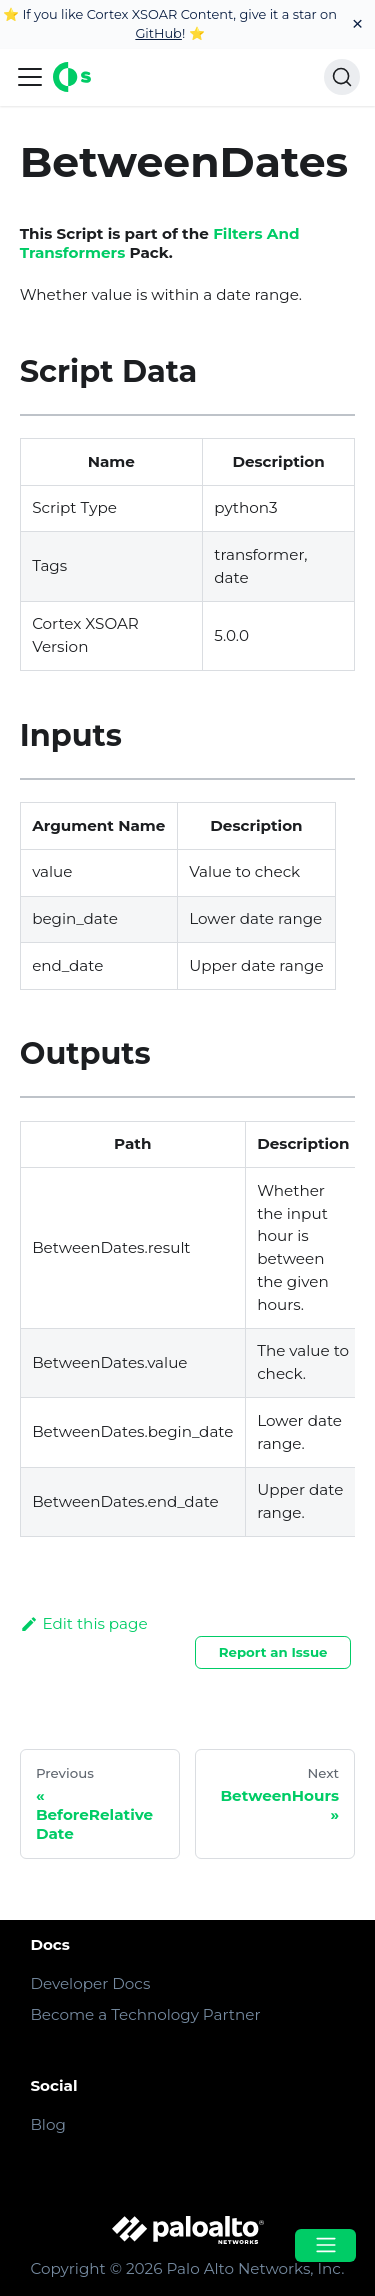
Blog (47, 2124)
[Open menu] (325, 2245)
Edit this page (84, 1623)
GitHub (158, 33)
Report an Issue (273, 1652)
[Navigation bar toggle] (30, 77)
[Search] (342, 77)
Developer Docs (90, 1983)
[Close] (357, 24)
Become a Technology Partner (145, 2014)
